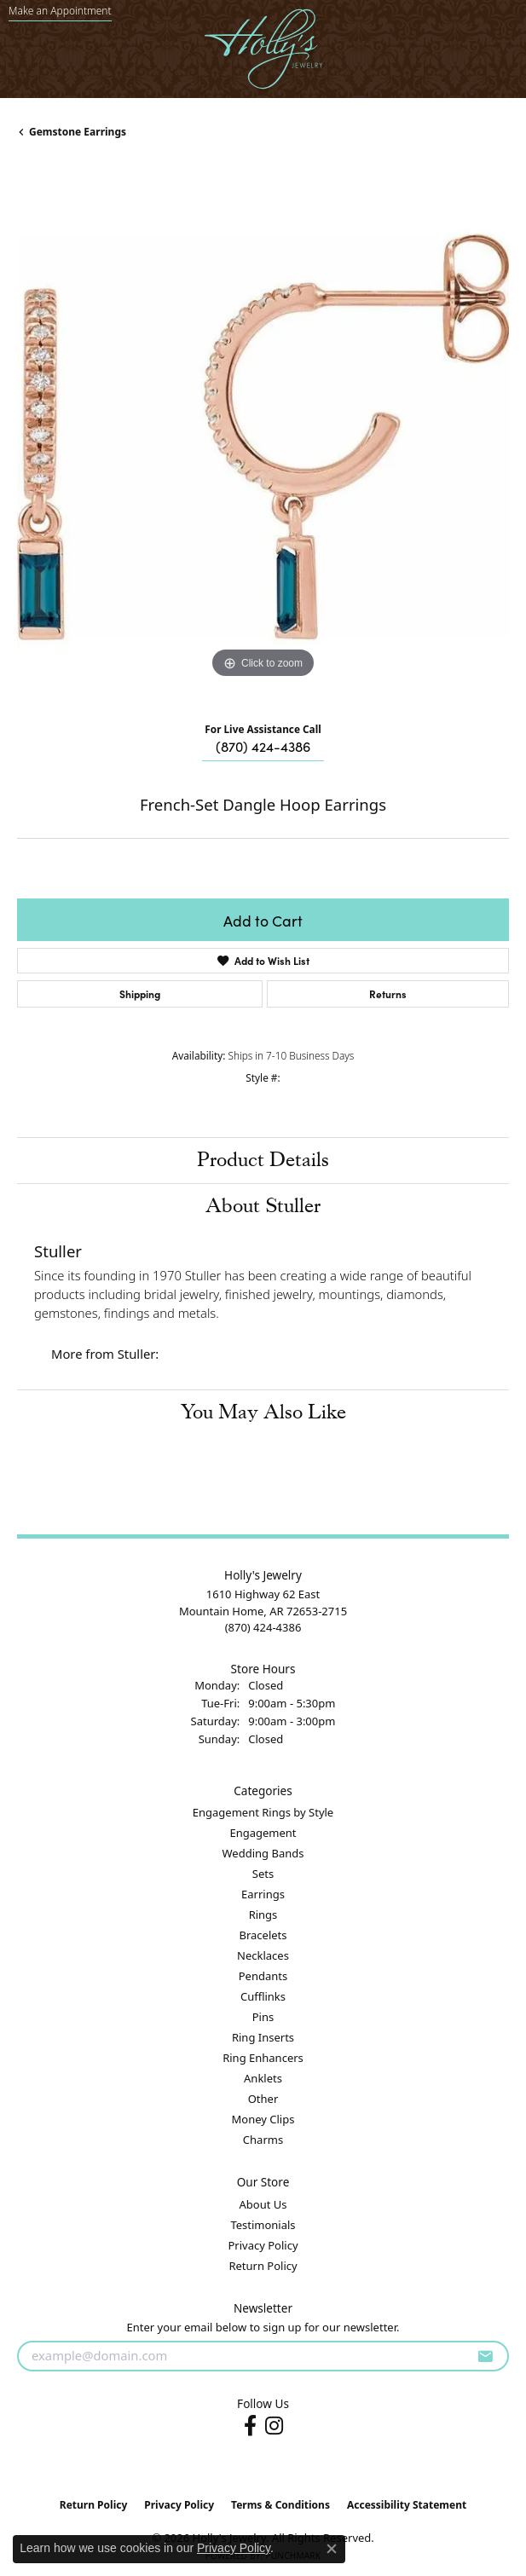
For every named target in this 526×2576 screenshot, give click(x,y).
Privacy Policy (263, 2245)
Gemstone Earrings (77, 131)
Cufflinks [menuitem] (263, 1996)
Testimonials (262, 2224)
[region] (263, 437)
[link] (60, 11)
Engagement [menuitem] (262, 1832)
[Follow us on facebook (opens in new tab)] (250, 2426)
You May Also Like (263, 1412)
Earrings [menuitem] (263, 1894)
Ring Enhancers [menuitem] (263, 2057)
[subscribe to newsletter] (485, 2356)
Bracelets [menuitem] (262, 1935)
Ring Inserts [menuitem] (263, 2037)
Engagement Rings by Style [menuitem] (263, 1812)
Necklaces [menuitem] (263, 1955)
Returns (388, 993)
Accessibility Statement (406, 2505)
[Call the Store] (263, 1627)
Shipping (139, 993)
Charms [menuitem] (263, 2139)
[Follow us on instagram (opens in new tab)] (274, 2426)
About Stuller (263, 1205)
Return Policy (262, 2265)
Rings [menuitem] (263, 1914)
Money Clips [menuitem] (263, 2119)
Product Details (263, 1159)
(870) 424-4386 (263, 745)
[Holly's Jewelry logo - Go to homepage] (263, 49)
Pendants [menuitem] (263, 1976)
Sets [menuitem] (263, 1873)
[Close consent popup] (332, 2549)
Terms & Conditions (280, 2505)
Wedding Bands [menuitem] (263, 1853)
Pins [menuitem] (263, 2016)
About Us (262, 2204)
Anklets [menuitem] (263, 2078)
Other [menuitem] (263, 2098)
